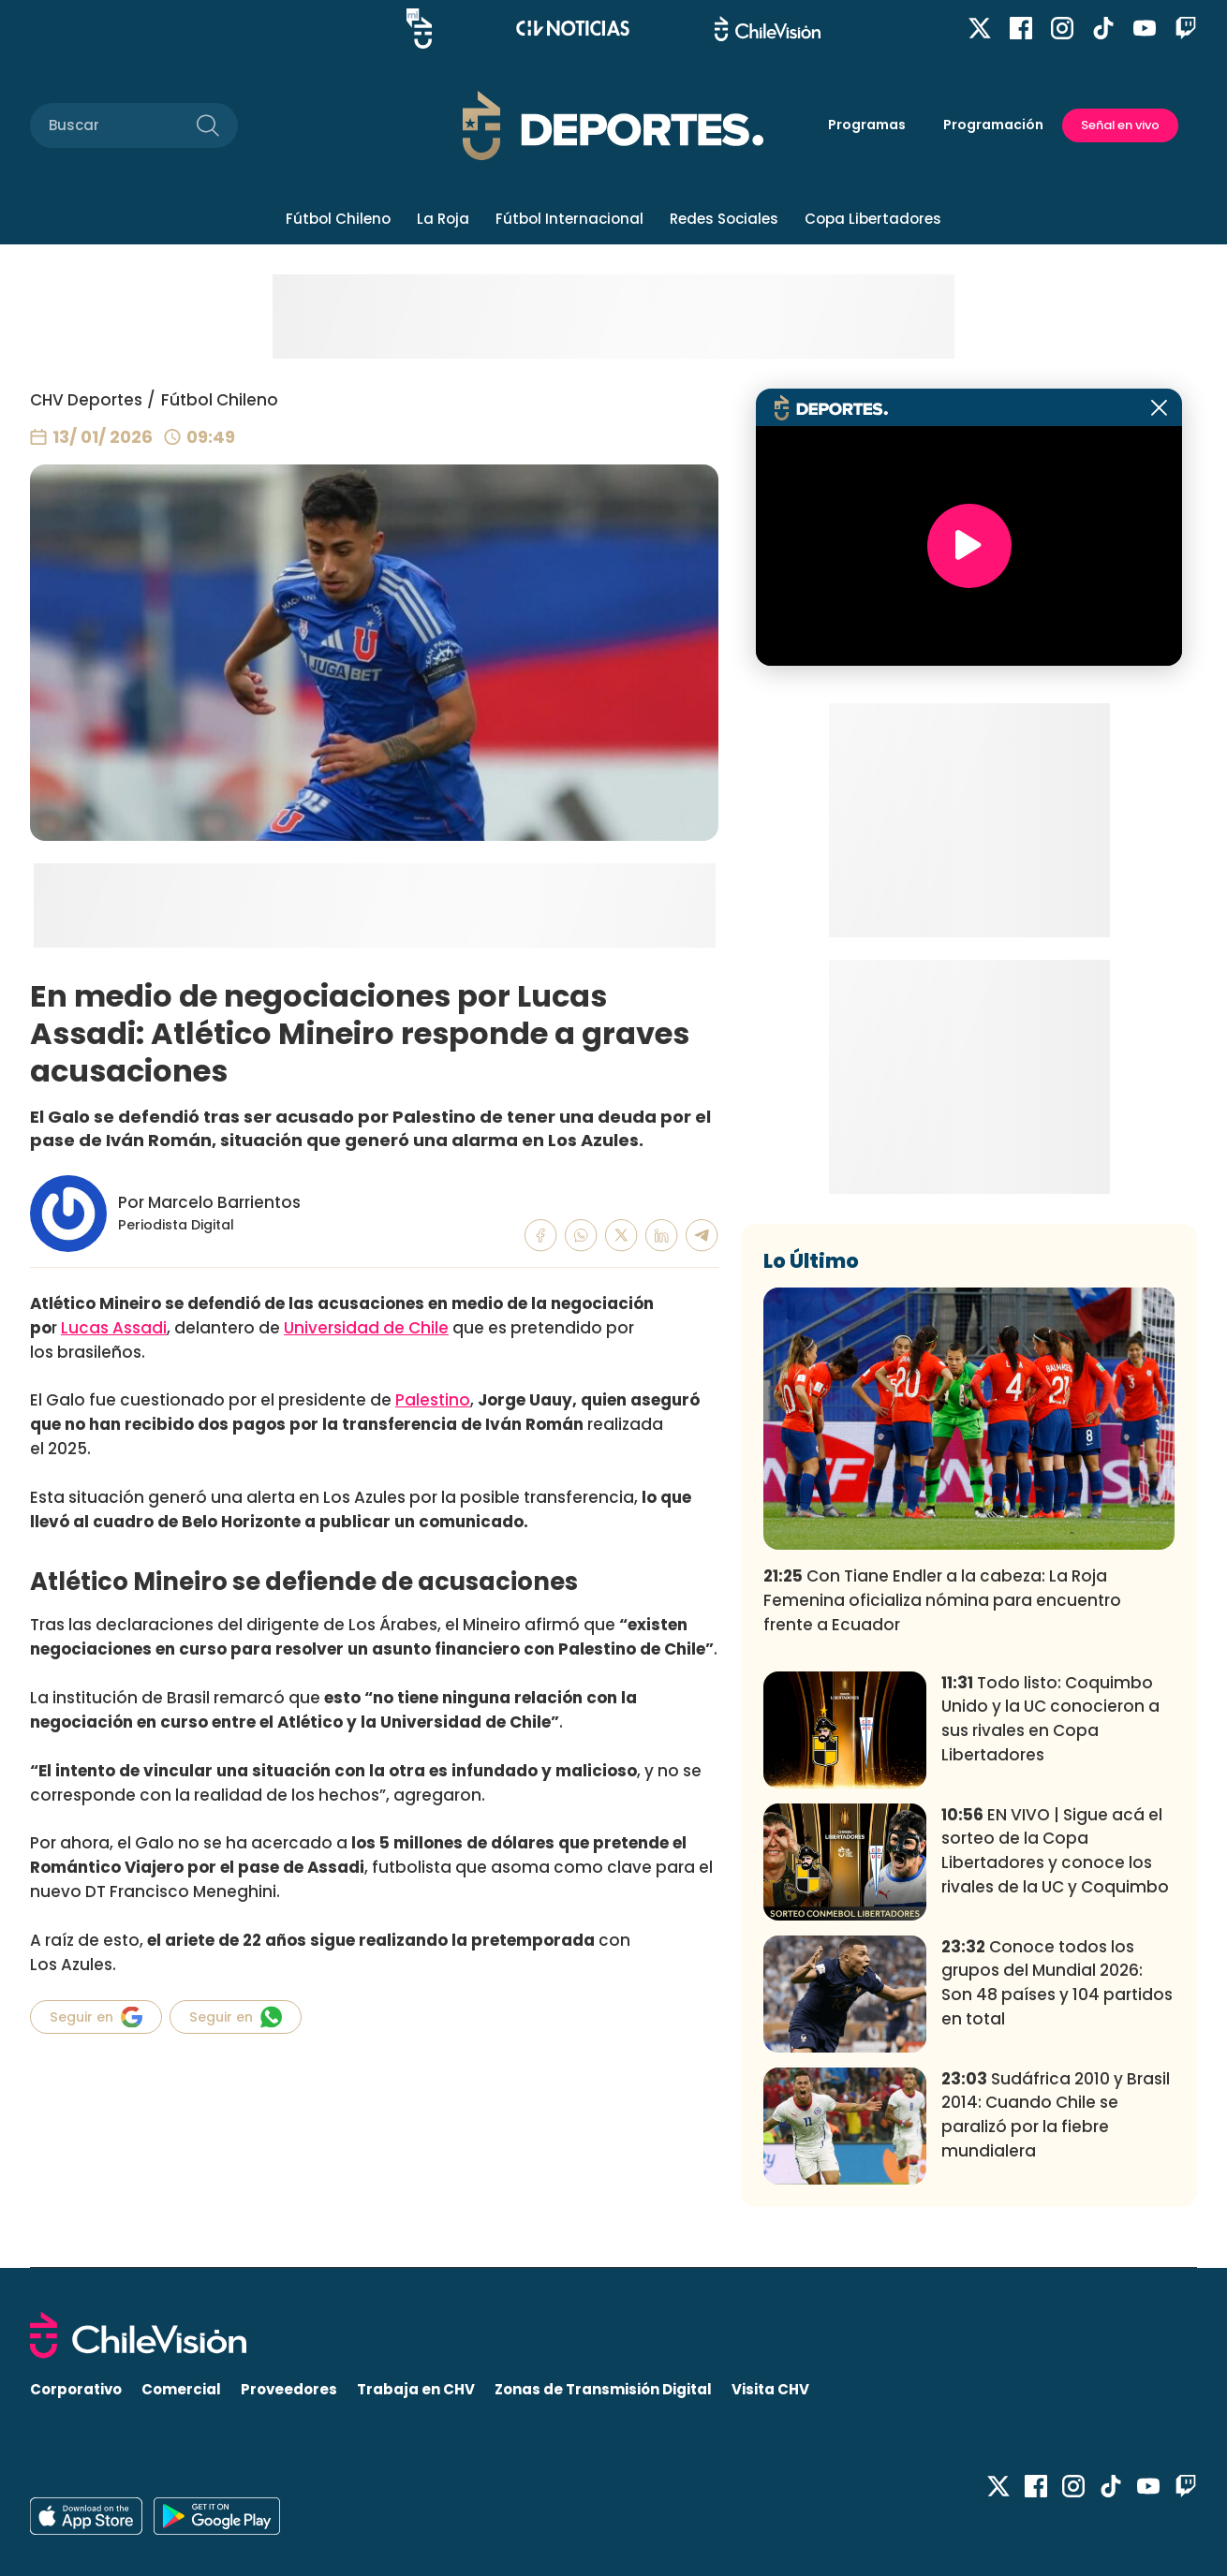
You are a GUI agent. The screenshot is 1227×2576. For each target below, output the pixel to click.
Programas (867, 124)
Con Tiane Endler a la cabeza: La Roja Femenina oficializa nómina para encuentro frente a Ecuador (942, 1600)
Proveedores (289, 2389)
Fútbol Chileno (338, 218)
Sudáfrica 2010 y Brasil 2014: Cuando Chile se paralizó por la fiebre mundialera (1055, 2115)
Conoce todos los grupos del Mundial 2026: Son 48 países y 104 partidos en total (1057, 1983)
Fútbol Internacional (569, 218)
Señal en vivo (1120, 125)
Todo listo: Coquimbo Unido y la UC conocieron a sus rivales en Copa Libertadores (1050, 1718)
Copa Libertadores (873, 218)
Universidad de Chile (366, 1328)
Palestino (432, 1400)
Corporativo (76, 2389)
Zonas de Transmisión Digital (603, 2389)
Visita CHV (770, 2389)
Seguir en (96, 2017)
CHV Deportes (86, 400)
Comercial (181, 2389)
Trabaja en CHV (416, 2389)
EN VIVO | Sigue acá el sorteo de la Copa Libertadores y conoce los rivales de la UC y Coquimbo (1055, 1850)
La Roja (443, 218)
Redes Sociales (724, 218)
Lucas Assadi (114, 1328)
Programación (993, 124)
